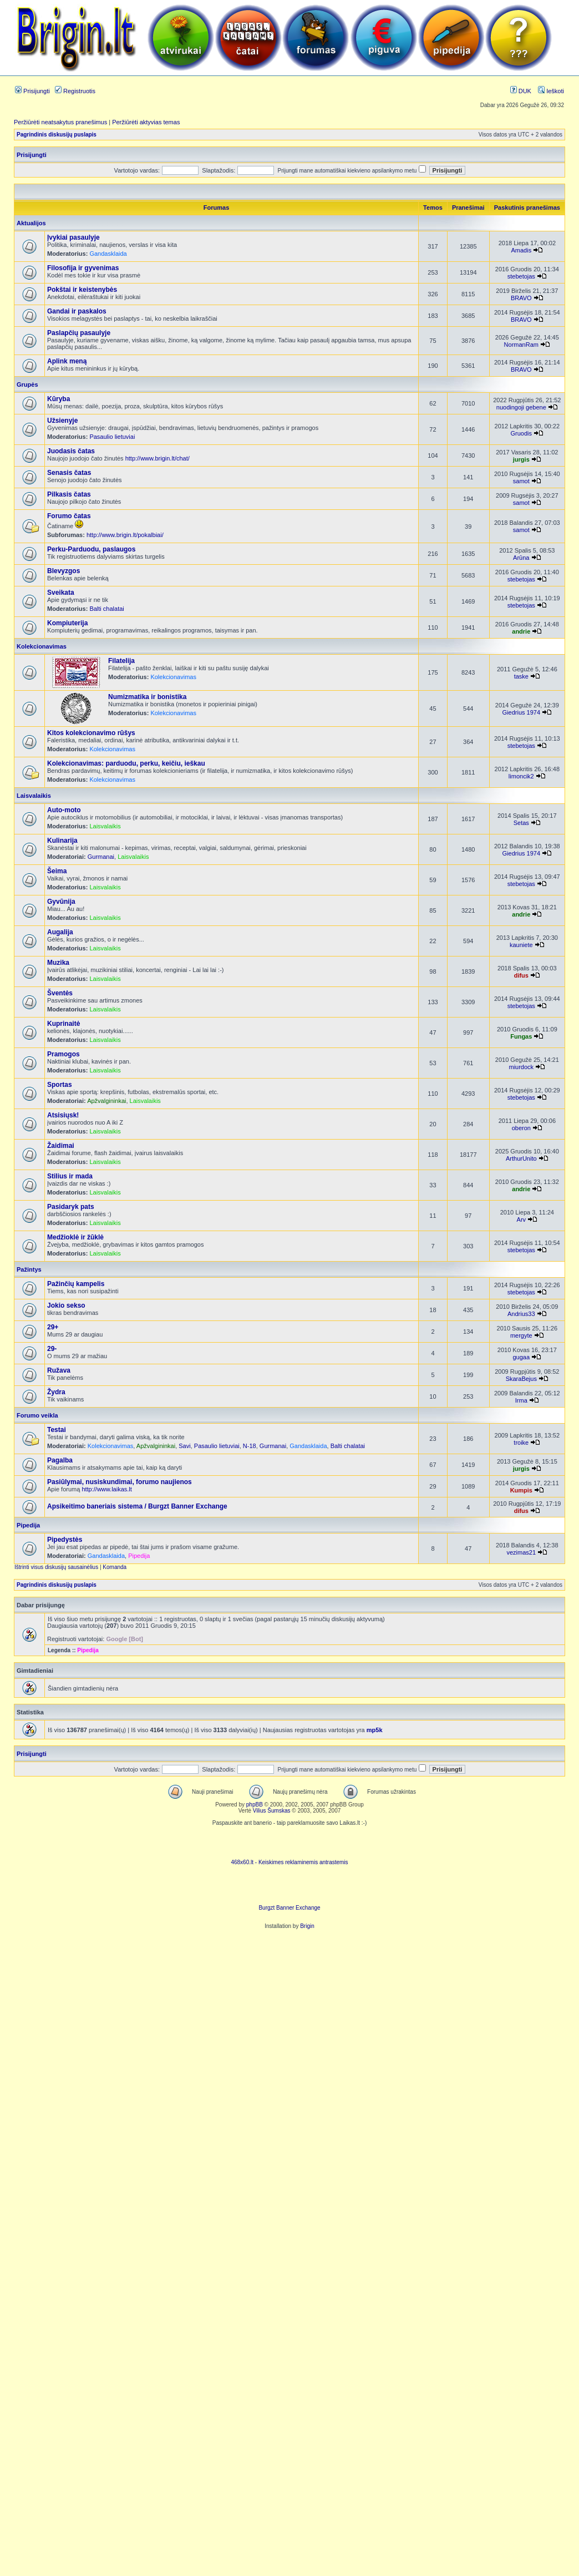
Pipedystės (64, 1539)
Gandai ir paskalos (76, 311)
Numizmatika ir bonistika (147, 697)
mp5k (375, 1730)
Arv (521, 1219)
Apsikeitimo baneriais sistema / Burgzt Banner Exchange (137, 1506)
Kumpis (521, 1490)
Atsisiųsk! (63, 1115)
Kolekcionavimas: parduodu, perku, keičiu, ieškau (126, 763)
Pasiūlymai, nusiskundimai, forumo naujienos (119, 1482)
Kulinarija (62, 840)
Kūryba (58, 399)
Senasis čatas (69, 473)
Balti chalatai (106, 608)
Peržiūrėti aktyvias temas (146, 122)
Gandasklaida (107, 253)
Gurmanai (101, 856)
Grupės (27, 384)
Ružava (58, 1370)
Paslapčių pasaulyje (78, 333)
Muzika (58, 962)
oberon (521, 1128)
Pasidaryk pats (70, 1207)
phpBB (254, 1804)
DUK (520, 91)
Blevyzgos (63, 571)
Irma (521, 1400)
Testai (56, 1430)
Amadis (521, 250)
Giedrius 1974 (521, 712)
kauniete (521, 945)
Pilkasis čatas (69, 494)
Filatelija (121, 661)
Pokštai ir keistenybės (82, 289)
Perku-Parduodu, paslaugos (91, 549)
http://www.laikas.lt (106, 1489)
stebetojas (521, 276)
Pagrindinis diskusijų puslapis (56, 134)
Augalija (60, 932)
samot (521, 481)
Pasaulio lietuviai (112, 436)
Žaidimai (60, 1146)
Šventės (60, 993)
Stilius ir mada (70, 1176)
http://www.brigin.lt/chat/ (157, 458)
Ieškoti (551, 91)
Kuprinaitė (63, 1024)
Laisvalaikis (34, 795)
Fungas (521, 1036)
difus (521, 975)
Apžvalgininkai (106, 1100)
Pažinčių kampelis (75, 1284)
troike (521, 1442)
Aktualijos (31, 223)
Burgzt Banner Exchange (289, 1908)
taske (521, 676)
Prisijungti (32, 91)
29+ (52, 1327)
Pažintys (29, 1269)
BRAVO (521, 298)
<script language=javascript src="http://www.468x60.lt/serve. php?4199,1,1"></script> (289, 1842)
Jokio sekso (66, 1305)
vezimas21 (521, 1552)
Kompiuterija (67, 623)
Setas (521, 822)
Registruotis (75, 91)
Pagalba (60, 1460)
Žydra (56, 1392)
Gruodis (521, 433)
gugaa (521, 1357)
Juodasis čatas (71, 451)
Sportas (59, 1085)
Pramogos (63, 1054)
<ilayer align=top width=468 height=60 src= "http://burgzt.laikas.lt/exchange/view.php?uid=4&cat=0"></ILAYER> (289, 1888)
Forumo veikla (37, 1415)
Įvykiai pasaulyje (73, 237)
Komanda (114, 1567)
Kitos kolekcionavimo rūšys (91, 733)
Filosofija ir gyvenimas (83, 268)
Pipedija (28, 1525)
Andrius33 (521, 1313)
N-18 (249, 1446)
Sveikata (60, 592)
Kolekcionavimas (42, 646)
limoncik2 (521, 776)
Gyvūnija (61, 901)
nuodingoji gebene (521, 407)
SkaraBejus (521, 1378)
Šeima (57, 871)
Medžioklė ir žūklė (75, 1237)
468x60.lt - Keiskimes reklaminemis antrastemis (289, 1862)
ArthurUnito (521, 1158)
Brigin (307, 1926)
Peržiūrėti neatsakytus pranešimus (60, 122)
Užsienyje (62, 420)
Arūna (521, 557)
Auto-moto (64, 810)
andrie (521, 631)
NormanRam (521, 344)
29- (52, 1349)
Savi (184, 1446)
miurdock (521, 1067)
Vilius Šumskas (272, 1811)
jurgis (521, 459)
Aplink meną (67, 361)
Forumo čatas (69, 516)
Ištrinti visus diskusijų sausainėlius (56, 1567)
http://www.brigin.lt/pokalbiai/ (125, 535)
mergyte (521, 1335)
